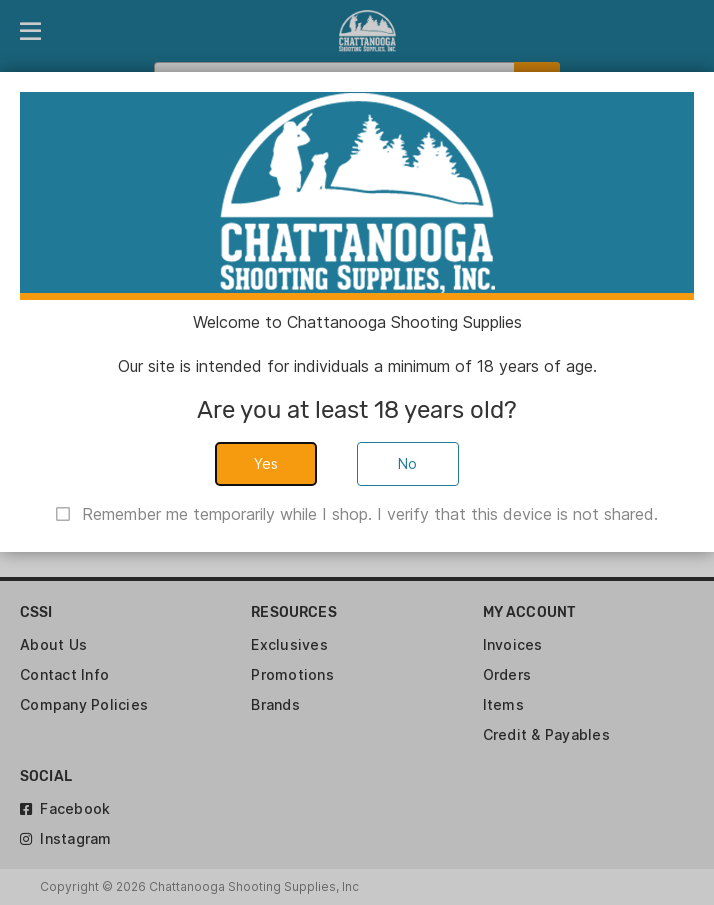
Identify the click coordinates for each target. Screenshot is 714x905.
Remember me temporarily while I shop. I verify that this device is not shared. (370, 514)
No (408, 463)
